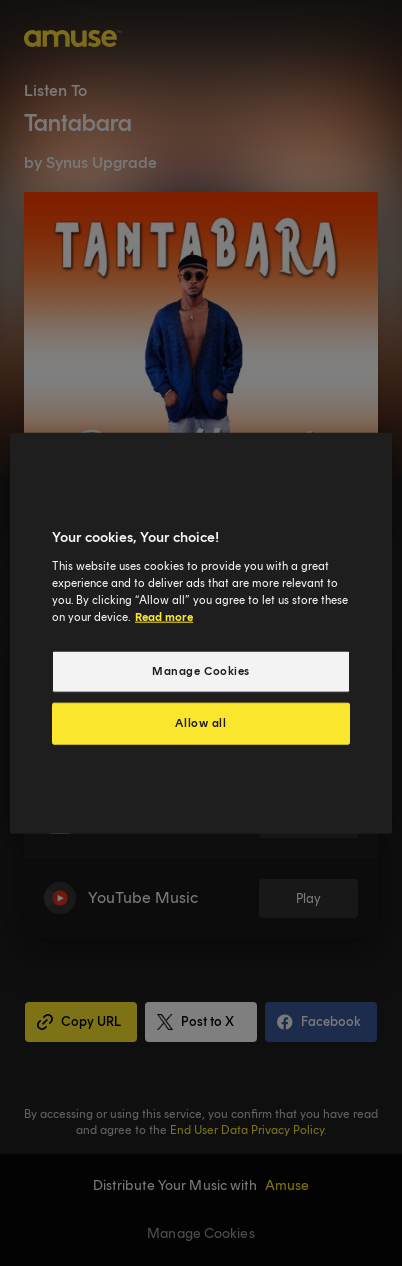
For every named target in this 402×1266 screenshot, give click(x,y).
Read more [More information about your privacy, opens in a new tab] (164, 616)
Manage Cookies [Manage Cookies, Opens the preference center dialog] (201, 671)
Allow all (200, 722)
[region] (201, 633)
